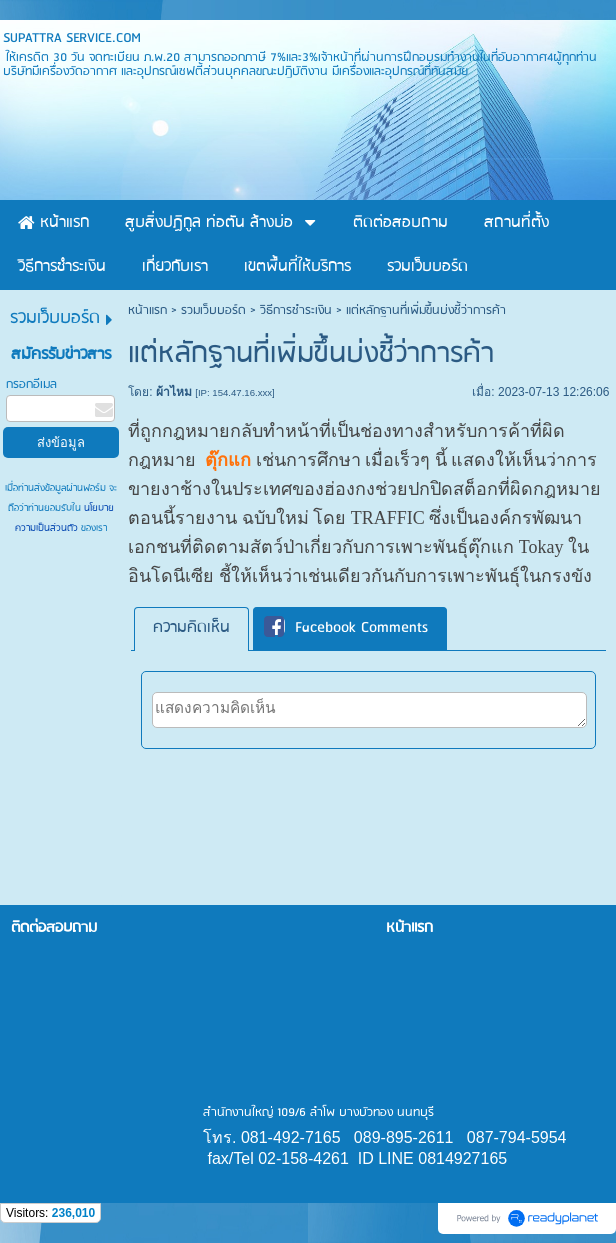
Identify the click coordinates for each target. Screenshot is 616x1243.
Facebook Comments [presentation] (346, 629)
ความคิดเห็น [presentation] (191, 628)
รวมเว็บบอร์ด (213, 310)
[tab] (191, 628)
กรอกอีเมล (31, 384)
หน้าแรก (147, 310)
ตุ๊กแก (228, 460)
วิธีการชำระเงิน (296, 310)
